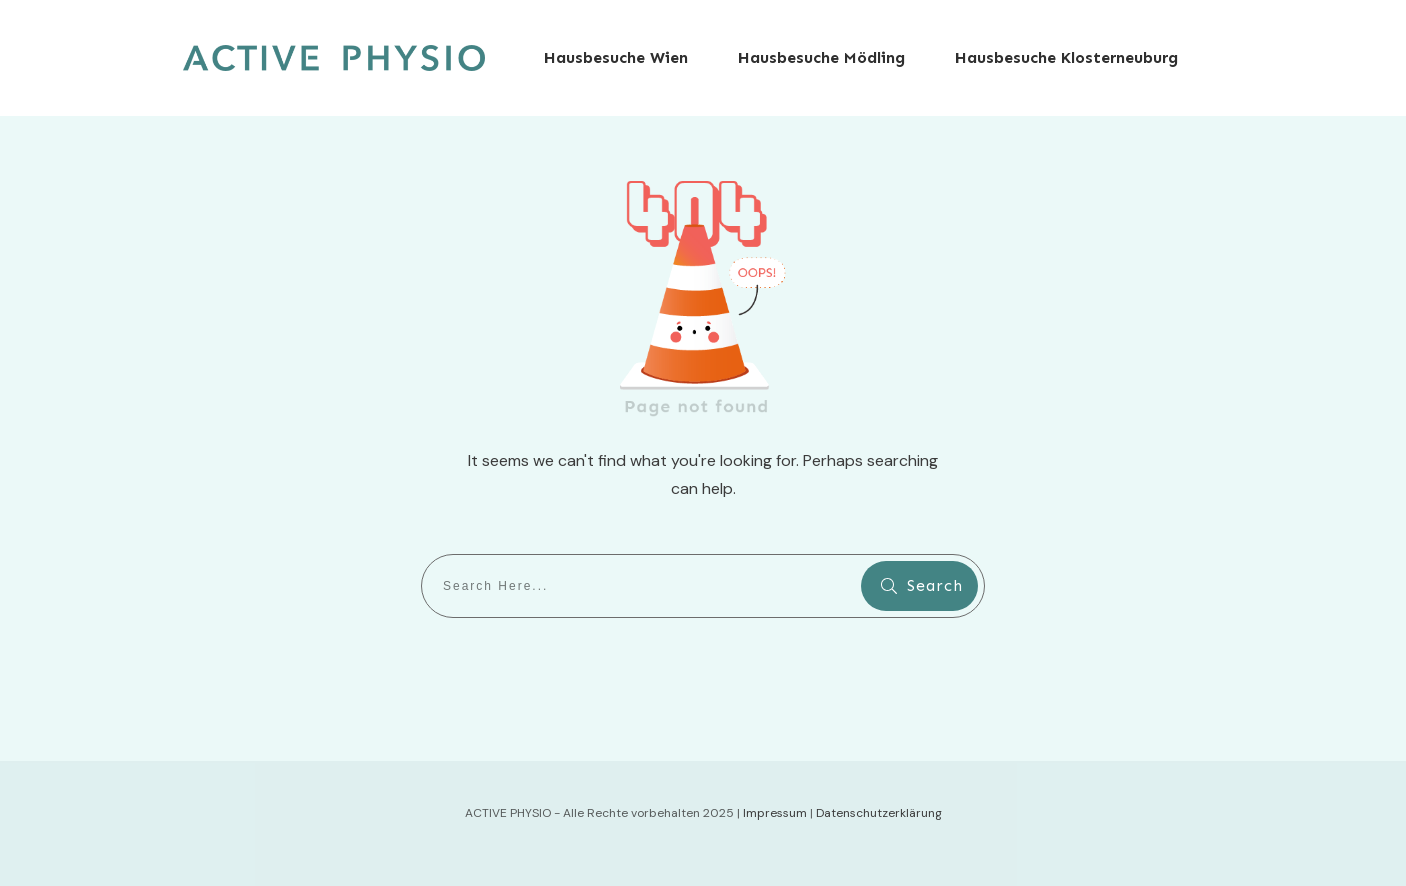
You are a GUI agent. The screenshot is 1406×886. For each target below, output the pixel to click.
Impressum (775, 813)
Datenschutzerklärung (879, 813)
